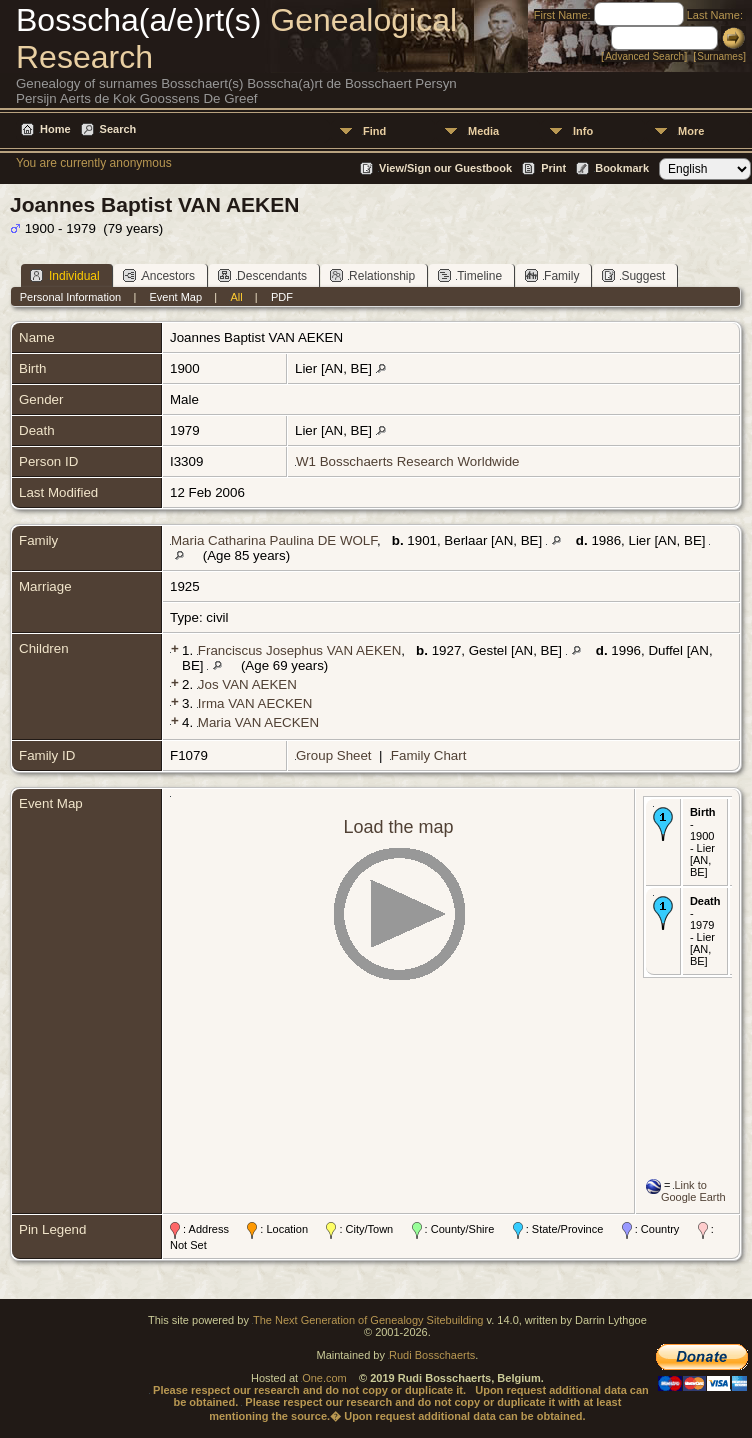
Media (483, 131)
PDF (282, 297)
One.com (324, 1378)
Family (552, 275)
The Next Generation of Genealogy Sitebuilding (368, 1320)
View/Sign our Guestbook (445, 168)
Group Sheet (334, 755)
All (236, 297)
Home (55, 129)
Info (583, 131)
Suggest (633, 275)
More (691, 131)
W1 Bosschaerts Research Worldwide (407, 461)
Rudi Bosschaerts (432, 1355)
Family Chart (429, 755)
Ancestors (159, 275)
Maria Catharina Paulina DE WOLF (274, 540)
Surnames (720, 56)
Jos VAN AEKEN (247, 684)
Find (374, 131)
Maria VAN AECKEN (258, 722)
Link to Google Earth (693, 1191)
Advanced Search (644, 56)
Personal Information (71, 297)
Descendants (262, 275)
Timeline (470, 275)
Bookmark (622, 168)
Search (118, 129)
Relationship (372, 275)
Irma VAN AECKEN (255, 703)
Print (553, 168)
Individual (65, 275)
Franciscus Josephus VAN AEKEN (299, 650)
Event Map (176, 297)
